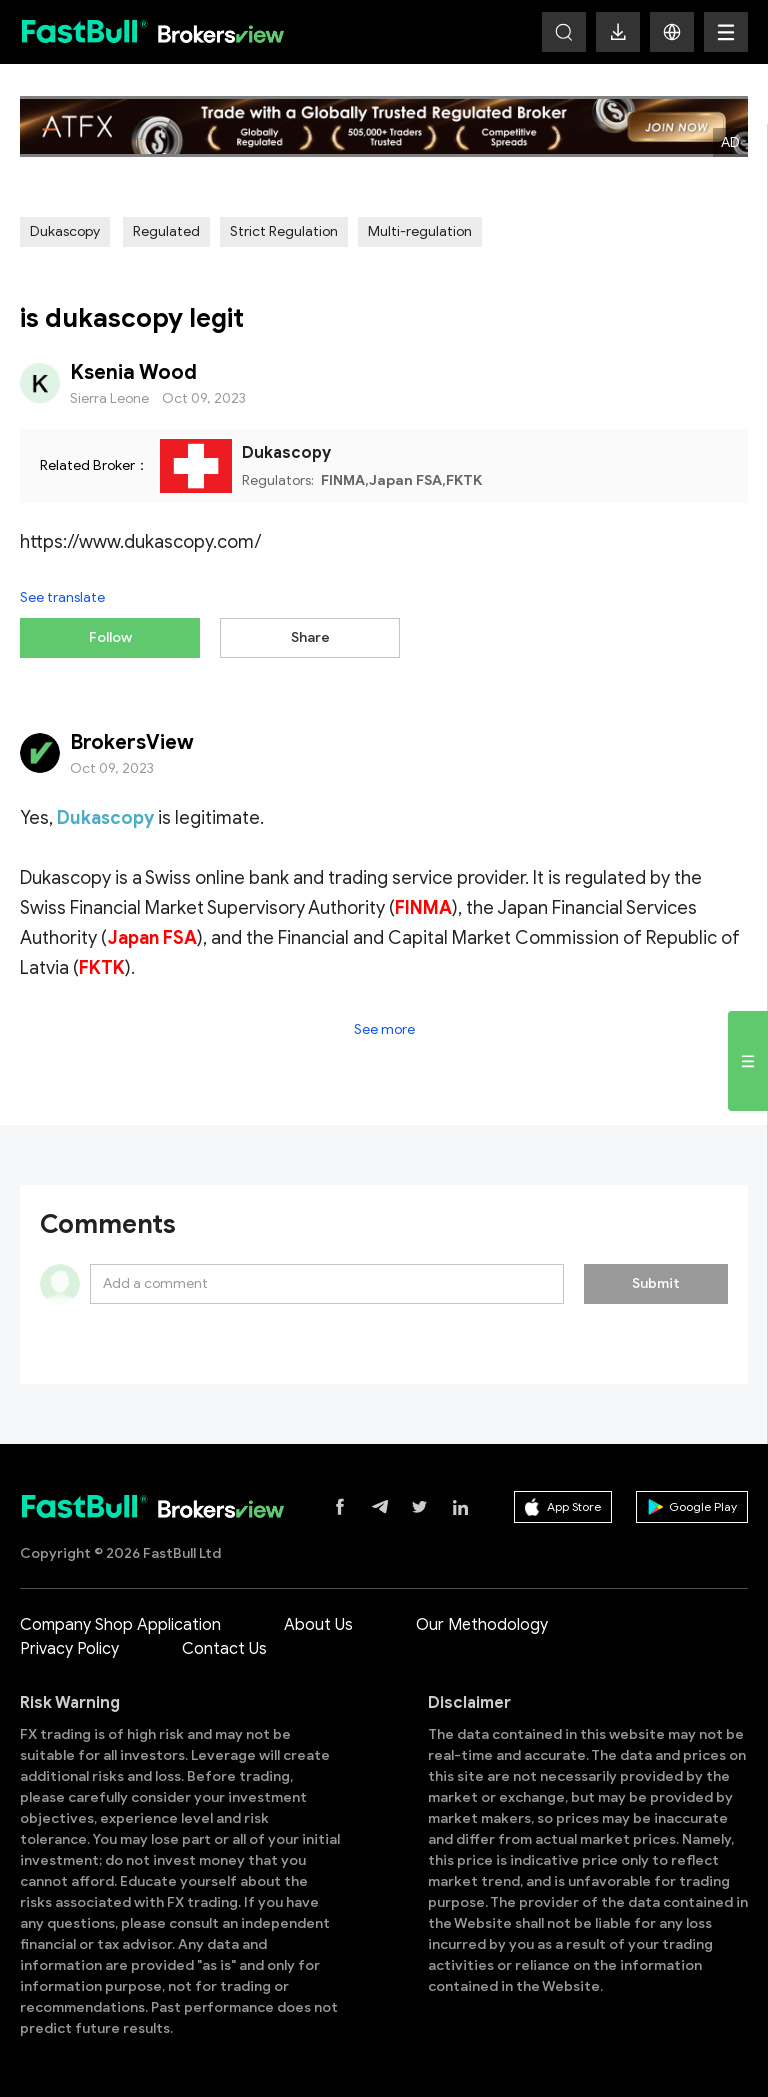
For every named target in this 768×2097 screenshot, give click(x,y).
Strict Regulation (284, 231)
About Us (318, 1625)
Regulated (166, 231)
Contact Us (224, 1649)
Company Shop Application (120, 1625)
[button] (672, 32)
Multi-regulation (420, 231)
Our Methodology (482, 1625)
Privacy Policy (69, 1649)
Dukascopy (65, 231)
